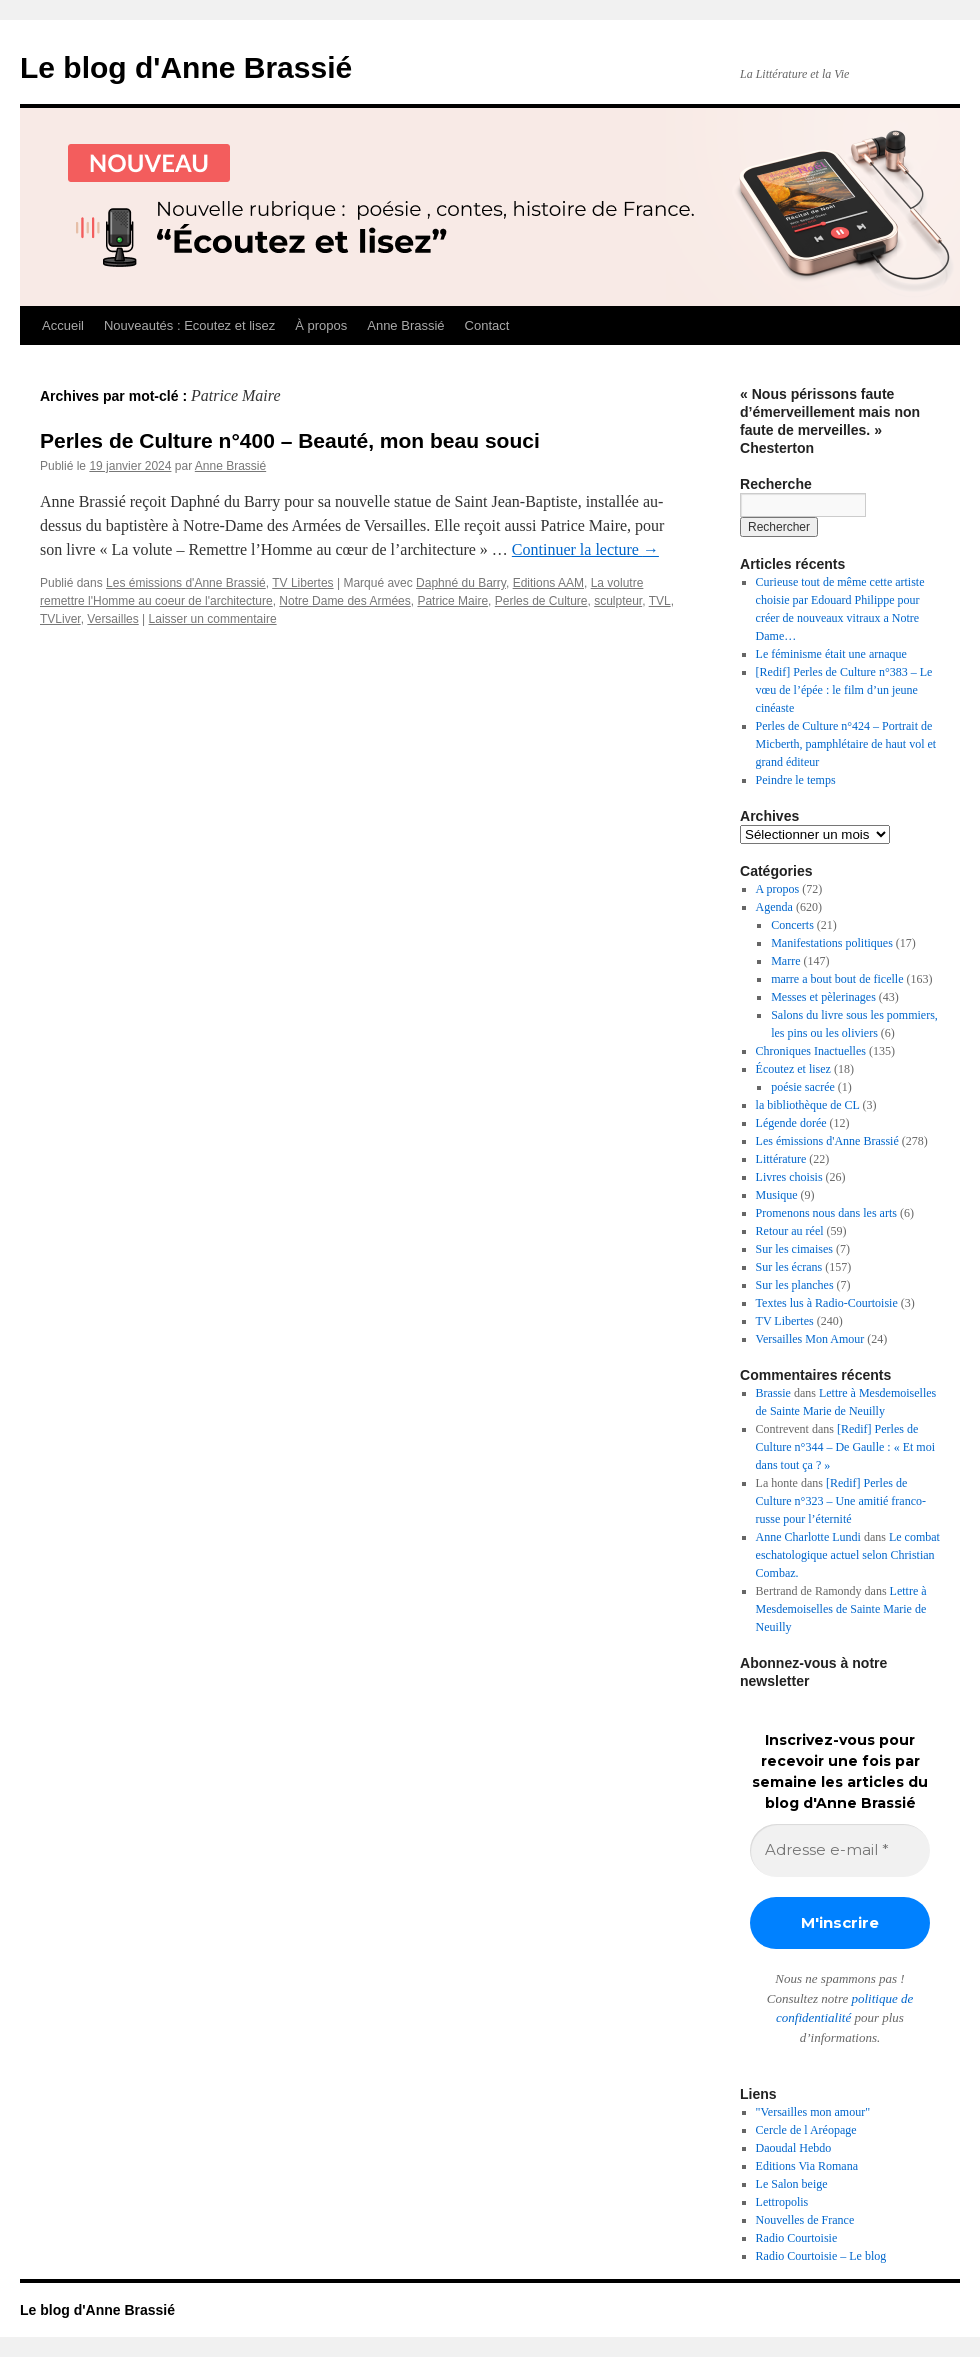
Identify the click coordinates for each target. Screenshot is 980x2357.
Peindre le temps (796, 780)
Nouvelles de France (805, 2220)
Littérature (781, 1159)
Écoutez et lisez (793, 1069)
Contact (487, 325)
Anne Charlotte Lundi (808, 1537)
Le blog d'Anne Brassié (186, 67)
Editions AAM (548, 583)
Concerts (792, 925)
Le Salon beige (792, 2184)
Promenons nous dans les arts (826, 1213)
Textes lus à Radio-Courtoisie (827, 1303)
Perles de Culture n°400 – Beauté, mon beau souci (290, 440)
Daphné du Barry (461, 583)
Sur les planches (795, 1285)
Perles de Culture (541, 601)
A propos (778, 889)
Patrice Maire (452, 601)
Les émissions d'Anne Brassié (186, 583)
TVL (660, 601)
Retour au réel (790, 1231)
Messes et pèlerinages (823, 997)
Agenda (774, 907)
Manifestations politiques (832, 943)
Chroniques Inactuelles (811, 1051)
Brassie (773, 1393)
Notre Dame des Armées (344, 601)
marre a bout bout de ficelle (837, 979)
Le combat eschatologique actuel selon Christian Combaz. (848, 1555)
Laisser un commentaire (213, 619)
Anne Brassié (405, 325)
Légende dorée (791, 1123)
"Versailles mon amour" (813, 2112)
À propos (321, 325)
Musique (777, 1195)
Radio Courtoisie (797, 2238)
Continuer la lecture (585, 549)
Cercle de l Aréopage (806, 2130)
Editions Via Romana (807, 2166)
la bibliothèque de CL (808, 1105)
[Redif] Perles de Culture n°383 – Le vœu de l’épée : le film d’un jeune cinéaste (844, 690)
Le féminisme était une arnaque (831, 654)
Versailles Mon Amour (810, 1339)
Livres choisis (789, 1177)
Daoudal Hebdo (794, 2148)
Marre (785, 961)
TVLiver (60, 619)
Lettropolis (782, 2202)
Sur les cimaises (794, 1249)
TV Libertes (302, 583)
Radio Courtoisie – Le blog (821, 2256)
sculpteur (618, 601)
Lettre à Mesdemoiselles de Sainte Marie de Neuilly (841, 1609)
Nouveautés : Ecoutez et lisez (189, 325)
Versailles (112, 619)
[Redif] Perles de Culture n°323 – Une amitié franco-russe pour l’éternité (841, 1501)
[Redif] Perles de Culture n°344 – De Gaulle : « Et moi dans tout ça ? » (845, 1447)
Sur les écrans (789, 1267)
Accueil (63, 325)
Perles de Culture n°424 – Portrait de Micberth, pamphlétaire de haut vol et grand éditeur (846, 744)
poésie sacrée (803, 1087)
